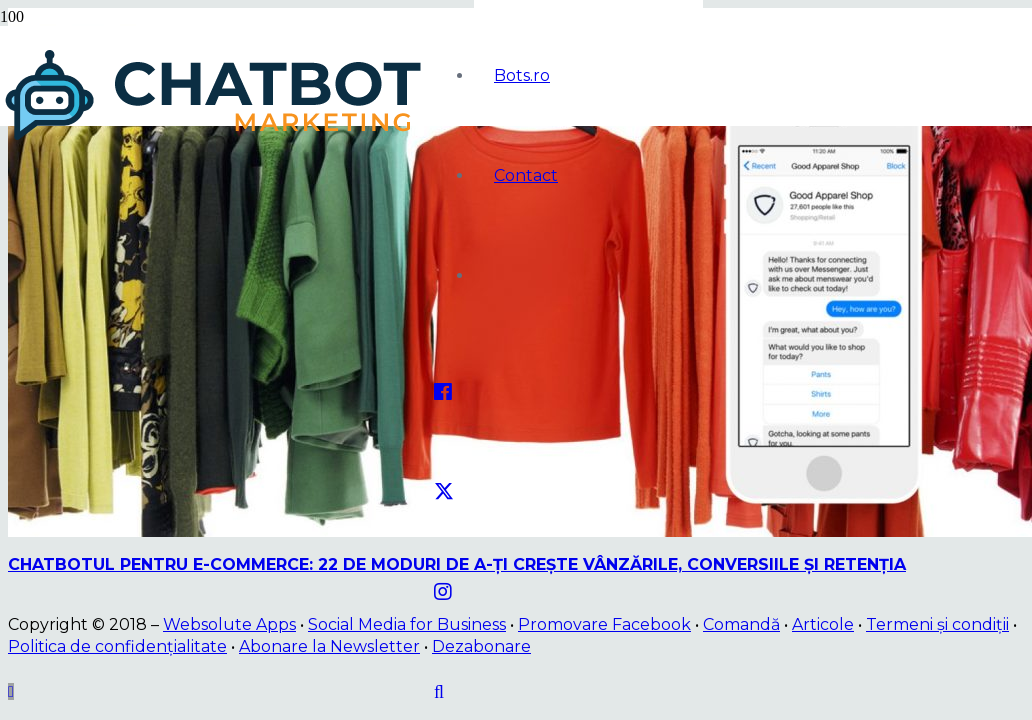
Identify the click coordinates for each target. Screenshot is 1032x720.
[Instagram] (443, 592)
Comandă (741, 624)
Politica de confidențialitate (117, 646)
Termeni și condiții (937, 624)
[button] (439, 692)
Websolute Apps (229, 624)
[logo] (217, 140)
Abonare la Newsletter (329, 646)
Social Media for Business (407, 624)
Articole (823, 624)
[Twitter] (444, 492)
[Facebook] (443, 392)
